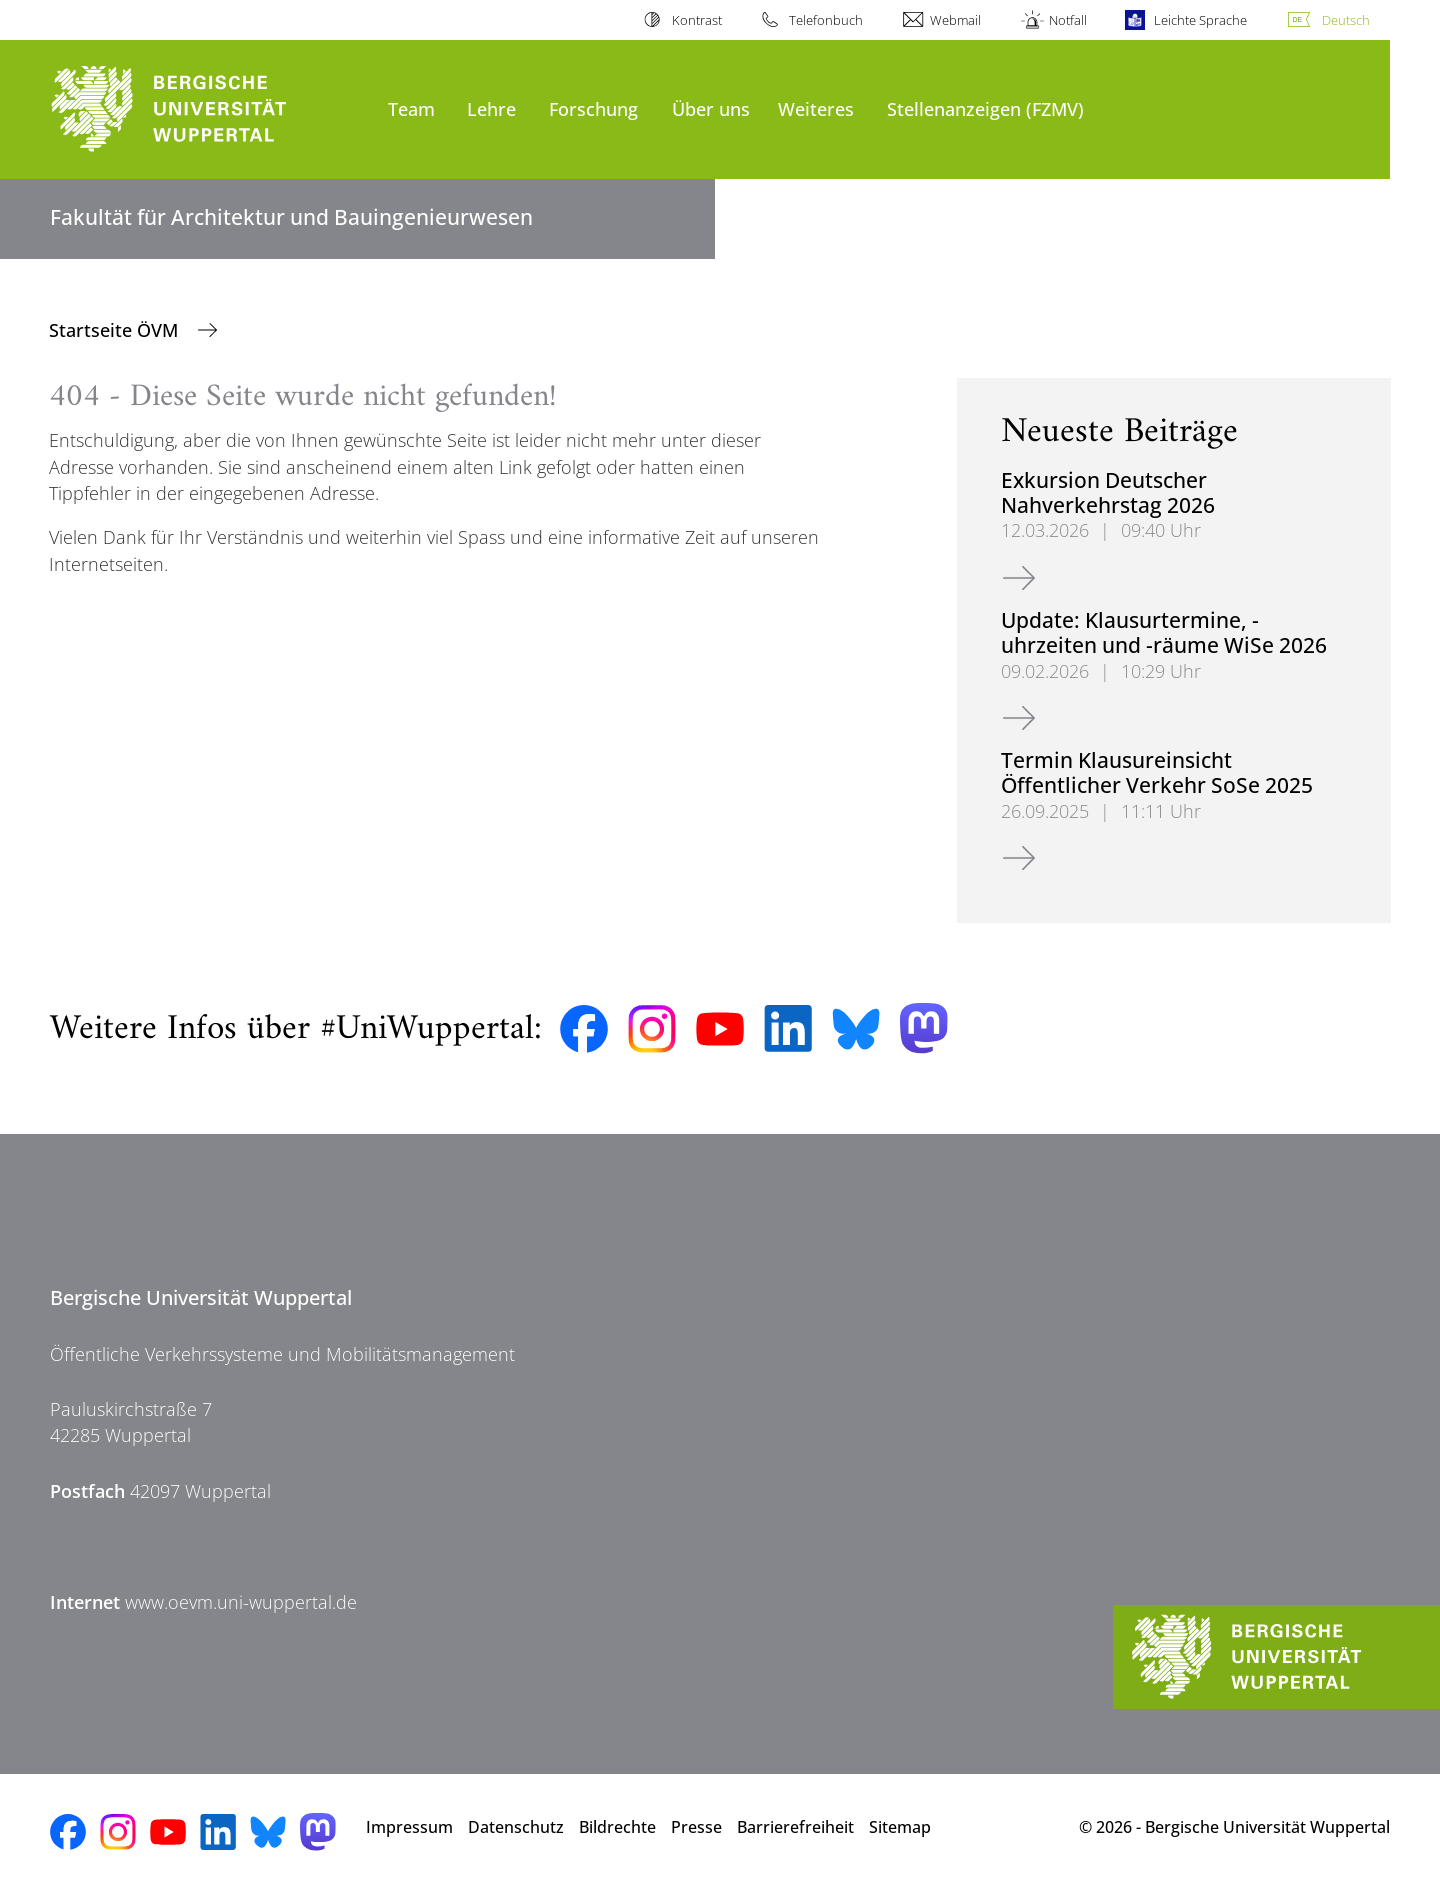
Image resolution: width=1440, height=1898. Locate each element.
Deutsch (1346, 20)
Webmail (955, 20)
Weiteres (816, 108)
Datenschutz (516, 1827)
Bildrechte (617, 1827)
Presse (696, 1827)
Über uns (711, 108)
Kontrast (697, 20)
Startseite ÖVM (116, 330)
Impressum (409, 1827)
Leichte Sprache (1200, 20)
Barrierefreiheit (795, 1827)
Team (411, 108)
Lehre (491, 108)
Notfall (1068, 20)
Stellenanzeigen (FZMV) (985, 108)
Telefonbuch (826, 20)
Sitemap (900, 1827)
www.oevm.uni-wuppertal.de (241, 1602)
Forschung (593, 108)
